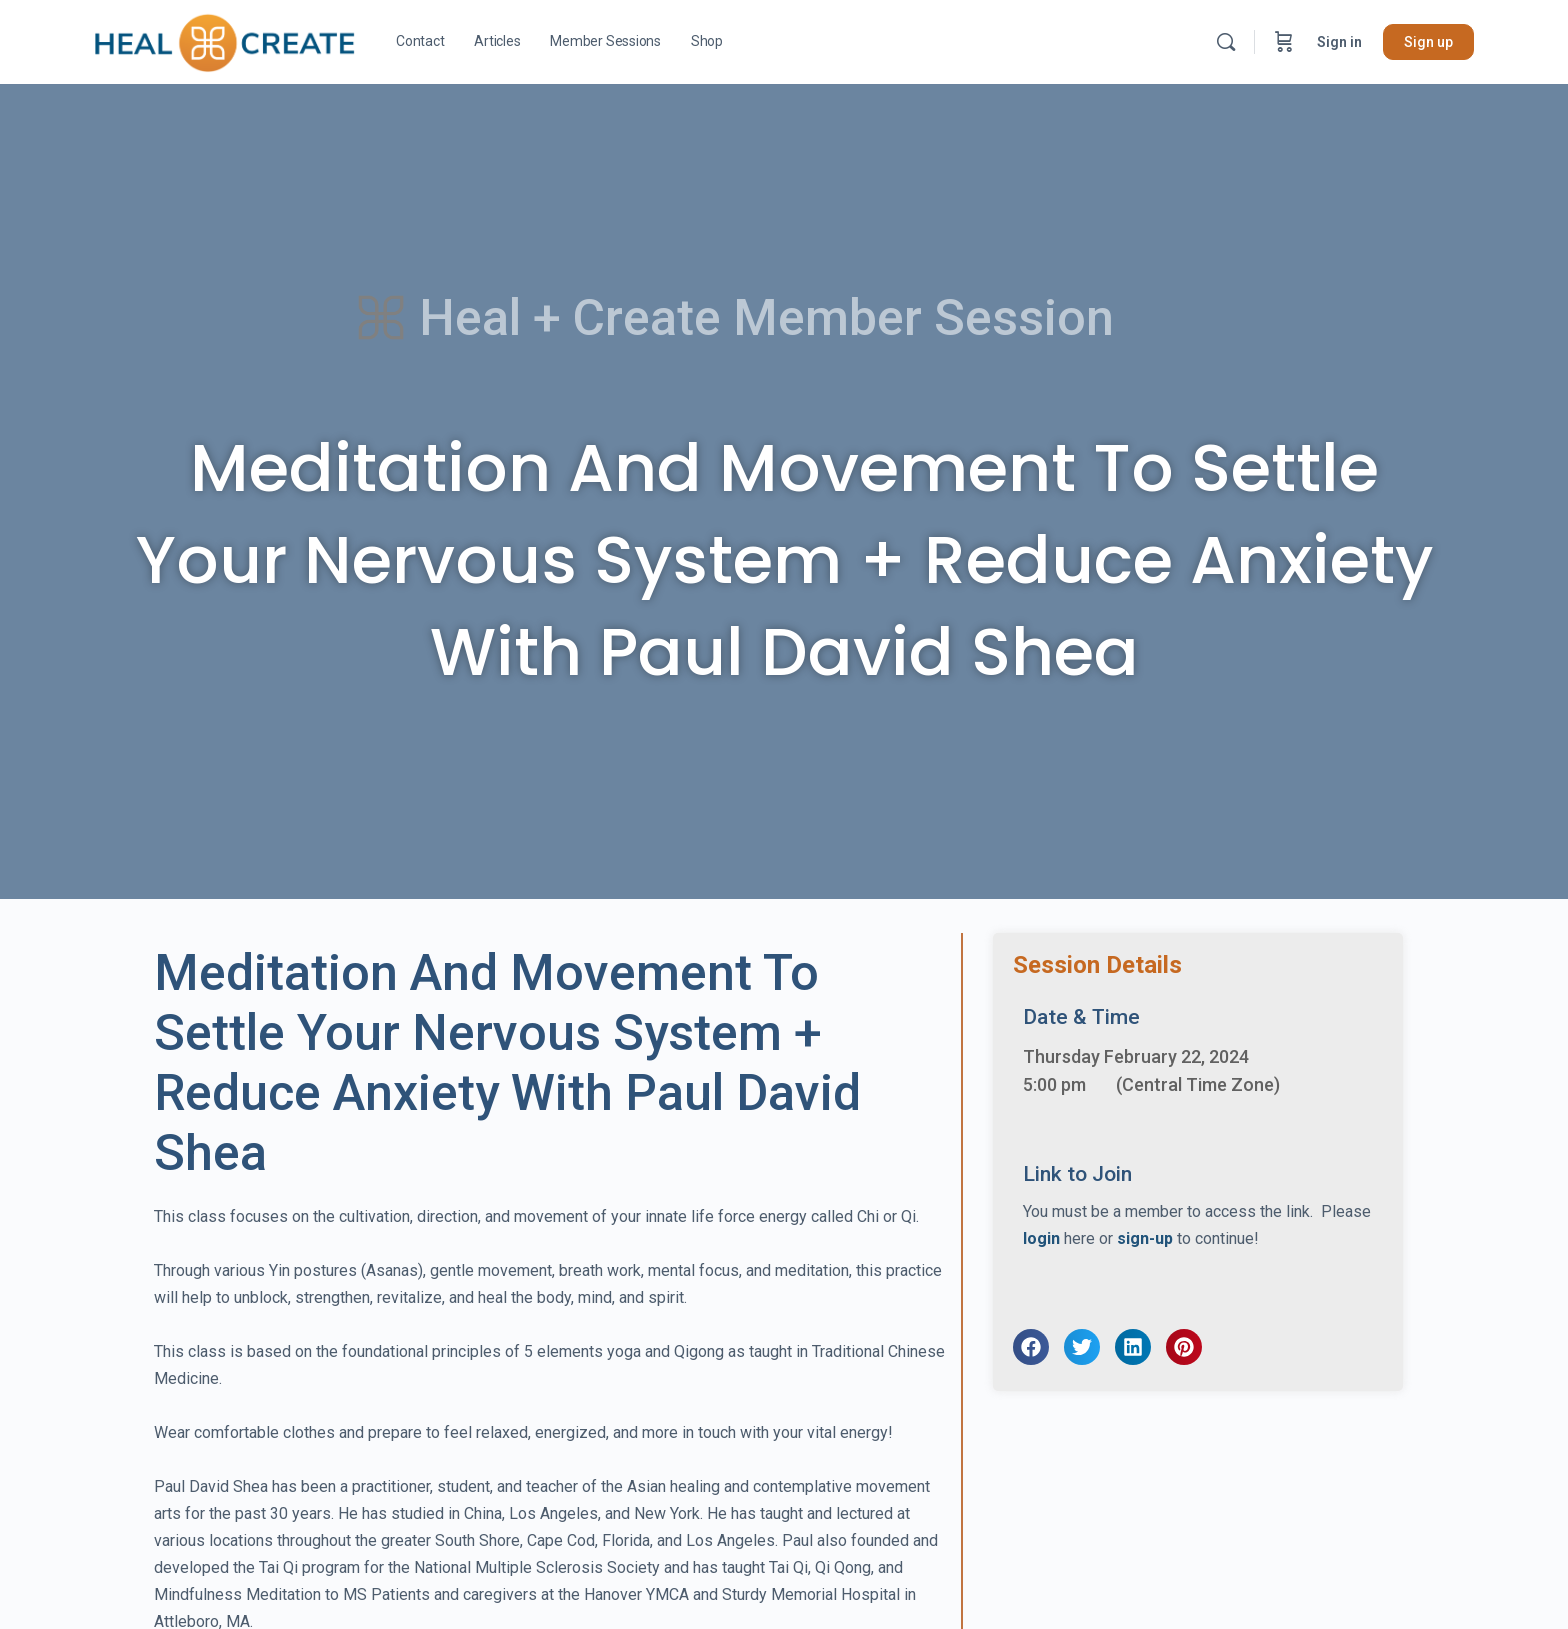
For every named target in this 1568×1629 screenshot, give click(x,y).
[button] (1031, 1347)
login (1041, 1238)
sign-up (1145, 1238)
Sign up (1428, 42)
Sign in (1339, 42)
